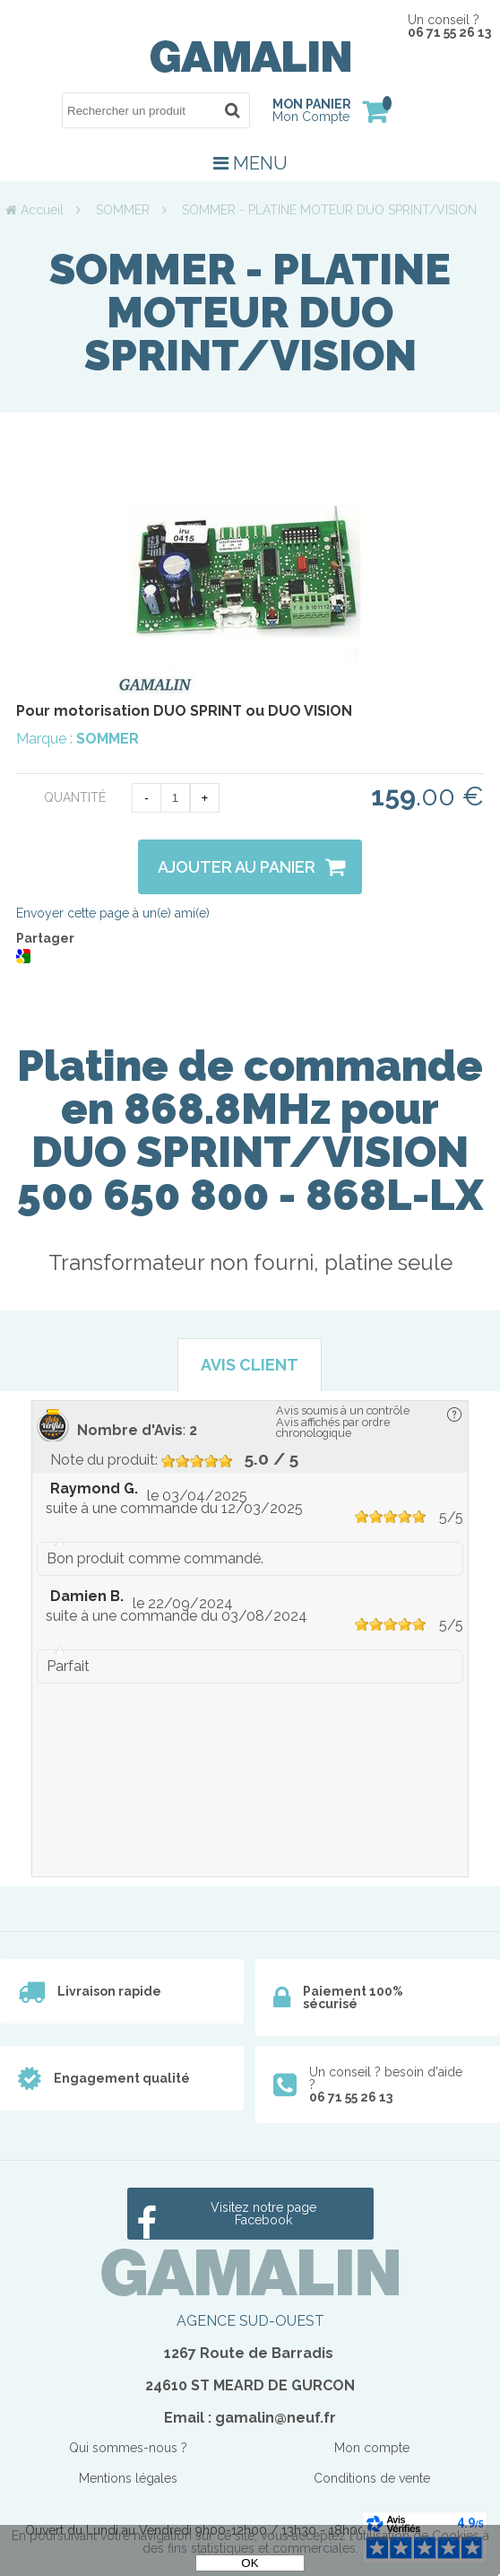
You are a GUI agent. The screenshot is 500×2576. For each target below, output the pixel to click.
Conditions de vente (372, 2478)
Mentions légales (128, 2478)
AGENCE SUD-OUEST (250, 2320)
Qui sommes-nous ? (128, 2448)
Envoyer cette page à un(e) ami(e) (113, 913)
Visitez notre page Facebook (263, 2213)
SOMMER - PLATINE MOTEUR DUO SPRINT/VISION (250, 312)
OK (249, 2563)
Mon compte (371, 2448)
